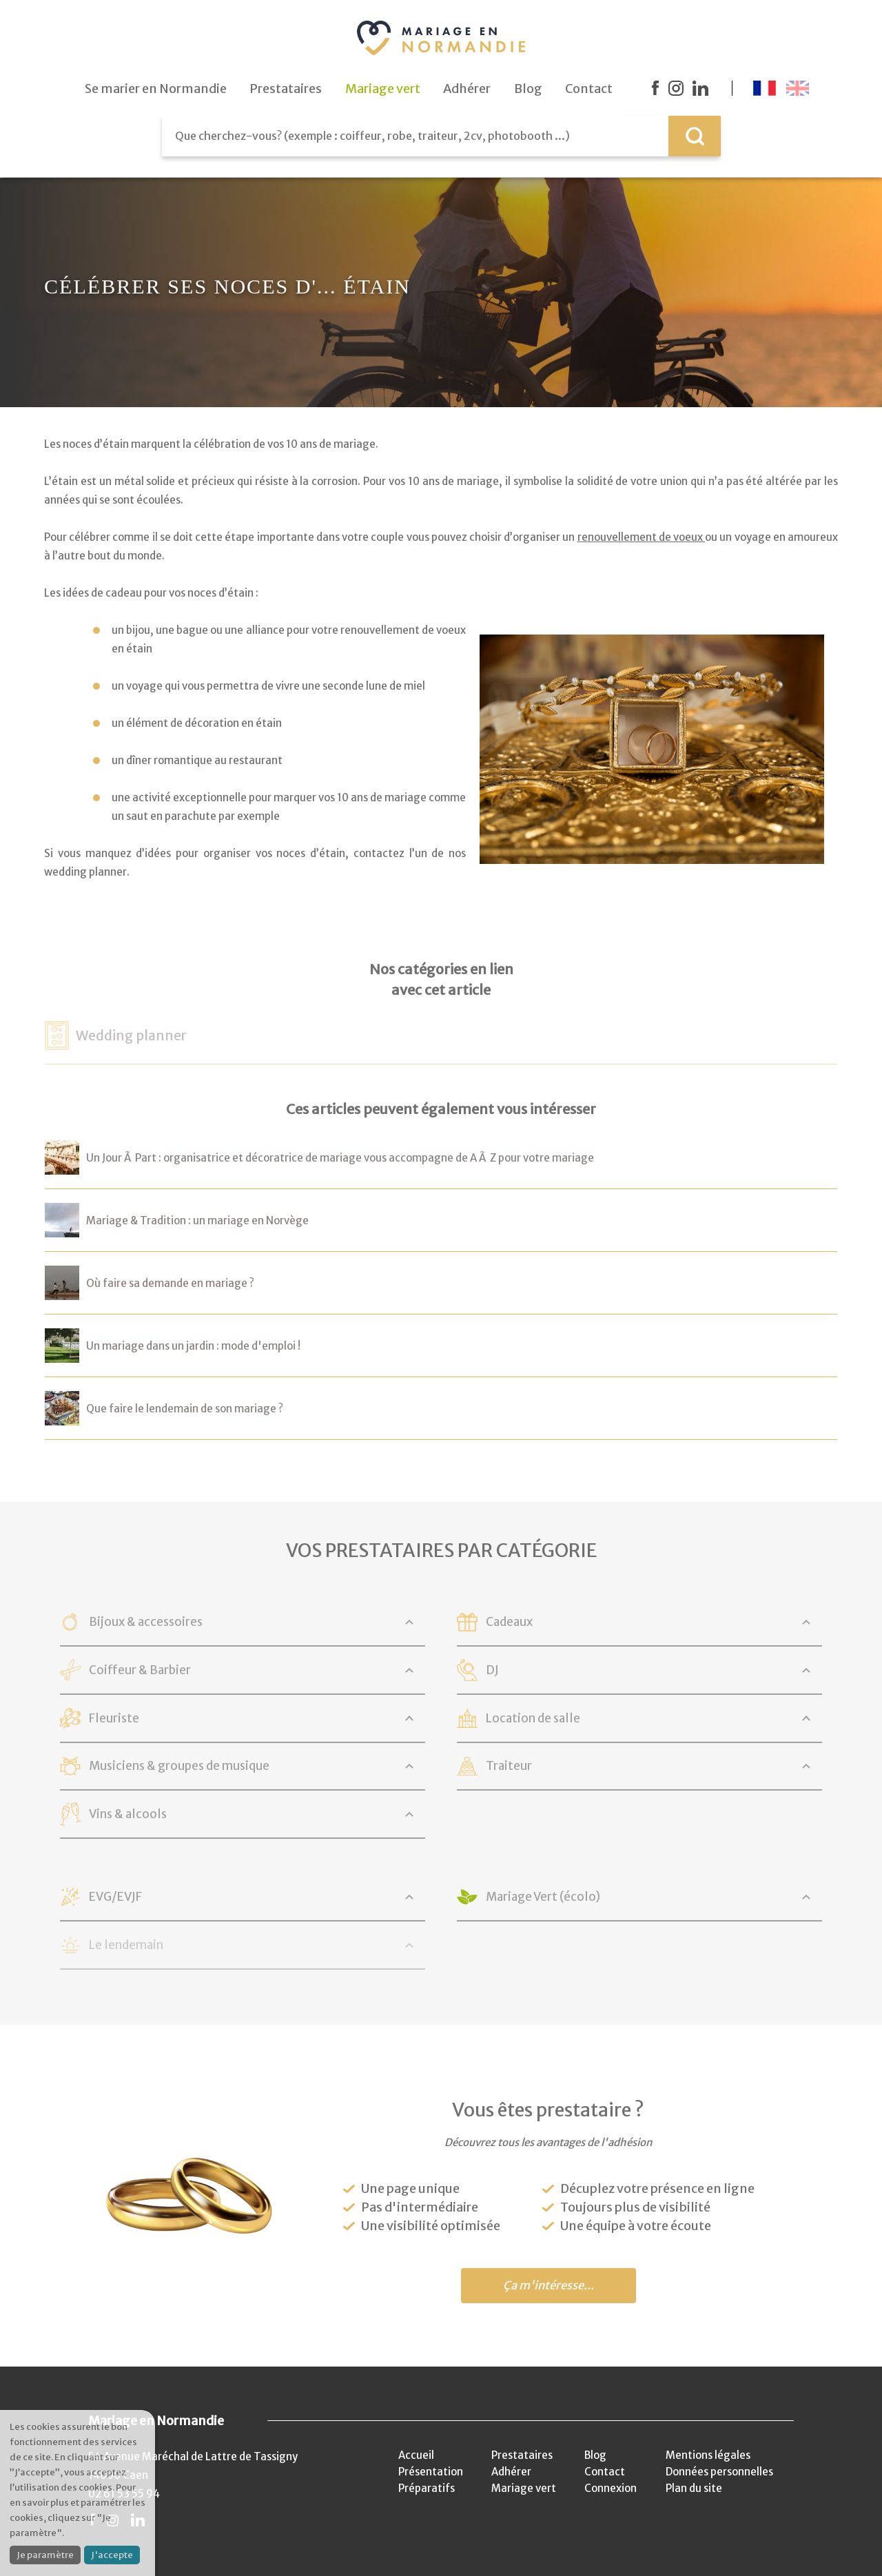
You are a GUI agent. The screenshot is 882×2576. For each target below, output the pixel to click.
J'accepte (112, 2555)
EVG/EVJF (115, 1896)
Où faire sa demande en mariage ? (170, 1283)
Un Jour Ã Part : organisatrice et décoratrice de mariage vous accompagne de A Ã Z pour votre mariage (340, 1157)
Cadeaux (509, 1621)
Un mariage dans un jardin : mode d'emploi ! (193, 1345)
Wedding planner (131, 1035)
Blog (595, 2455)
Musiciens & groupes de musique (179, 1765)
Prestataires (522, 2455)
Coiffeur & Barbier (140, 1670)
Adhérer (511, 2471)
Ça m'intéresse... (548, 2285)
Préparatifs (426, 2488)
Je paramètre (45, 2555)
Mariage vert (523, 2488)
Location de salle (533, 1718)
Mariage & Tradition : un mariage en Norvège (197, 1220)
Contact (604, 2471)
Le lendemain (126, 1944)
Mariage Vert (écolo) (543, 1896)
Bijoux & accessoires (146, 1621)
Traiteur (509, 1765)
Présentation (430, 2471)
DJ (492, 1670)
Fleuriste (114, 1718)
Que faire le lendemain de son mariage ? (184, 1408)
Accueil (416, 2455)
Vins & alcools (128, 1814)
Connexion (610, 2488)
